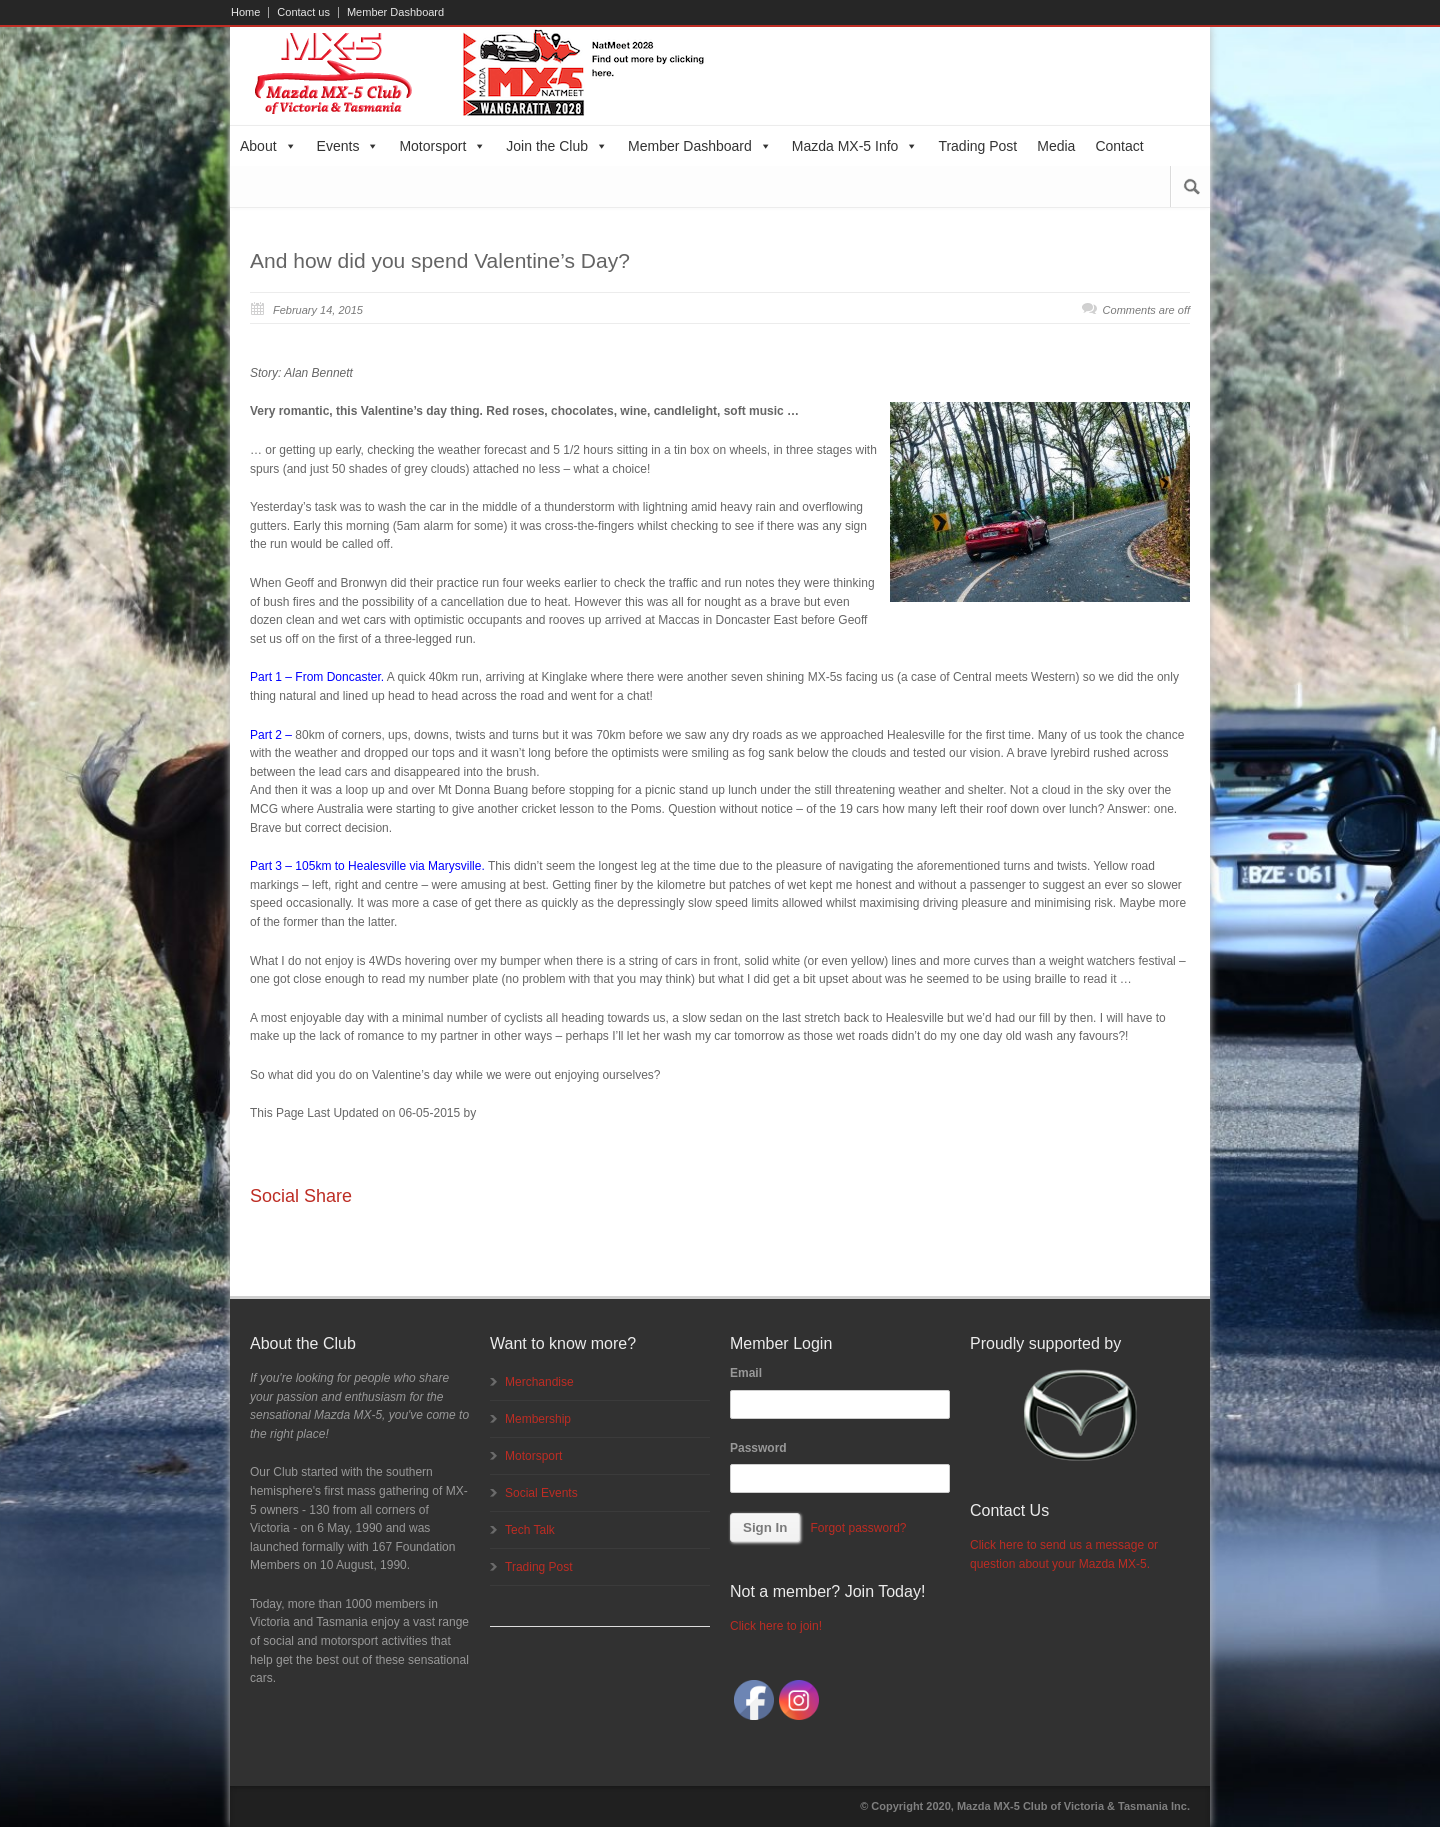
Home (245, 12)
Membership (538, 1419)
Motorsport (442, 146)
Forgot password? (858, 1528)
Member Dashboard (395, 12)
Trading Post (977, 146)
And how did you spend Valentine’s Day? (440, 260)
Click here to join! (776, 1626)
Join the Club (557, 146)
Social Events (541, 1493)
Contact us (303, 12)
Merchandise (539, 1382)
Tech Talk (530, 1530)
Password (758, 1448)
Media (1056, 146)
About (268, 146)
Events (348, 146)
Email (746, 1373)
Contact (1119, 146)
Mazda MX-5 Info (855, 146)
